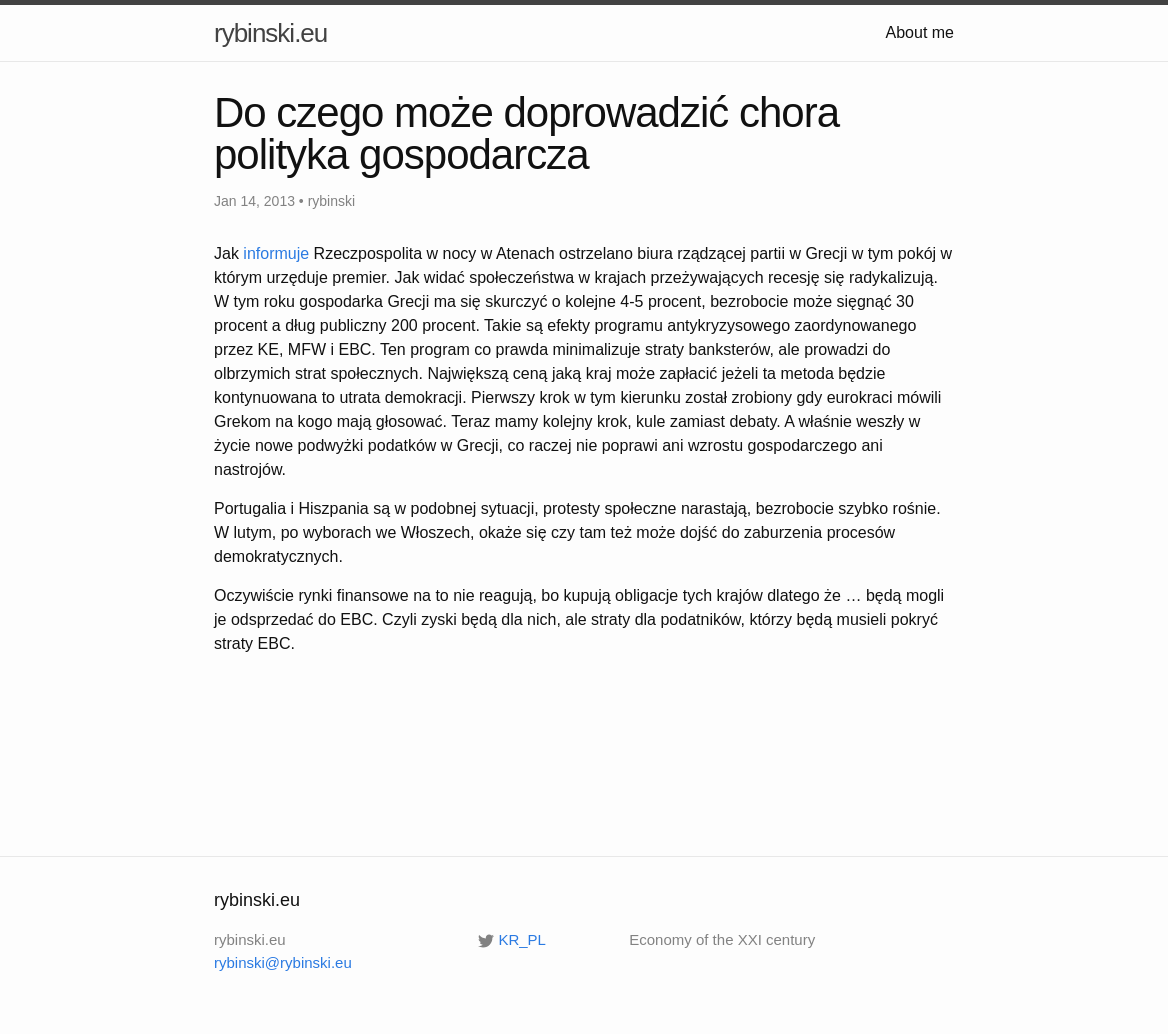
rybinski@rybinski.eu (283, 962)
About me (920, 32)
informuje (276, 253)
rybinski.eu (270, 33)
